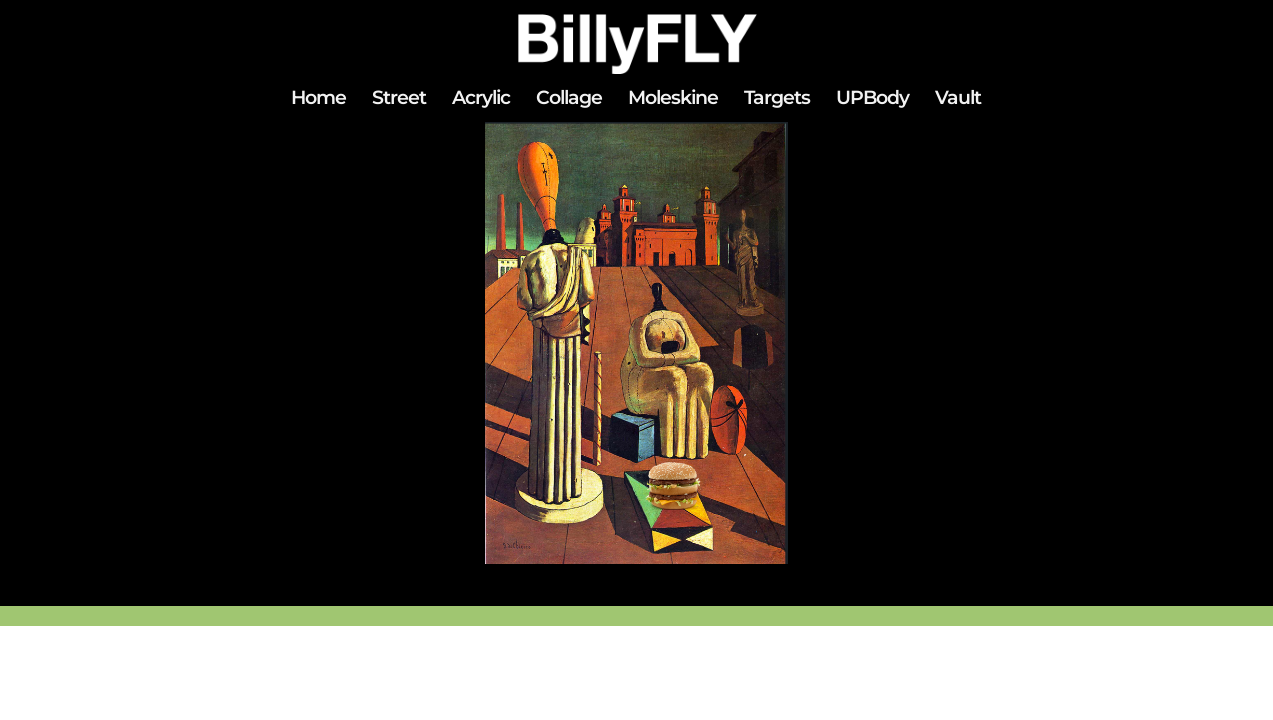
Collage (569, 100)
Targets (777, 100)
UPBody (872, 100)
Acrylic (481, 100)
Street (399, 100)
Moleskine (673, 100)
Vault (958, 100)
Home (318, 100)
